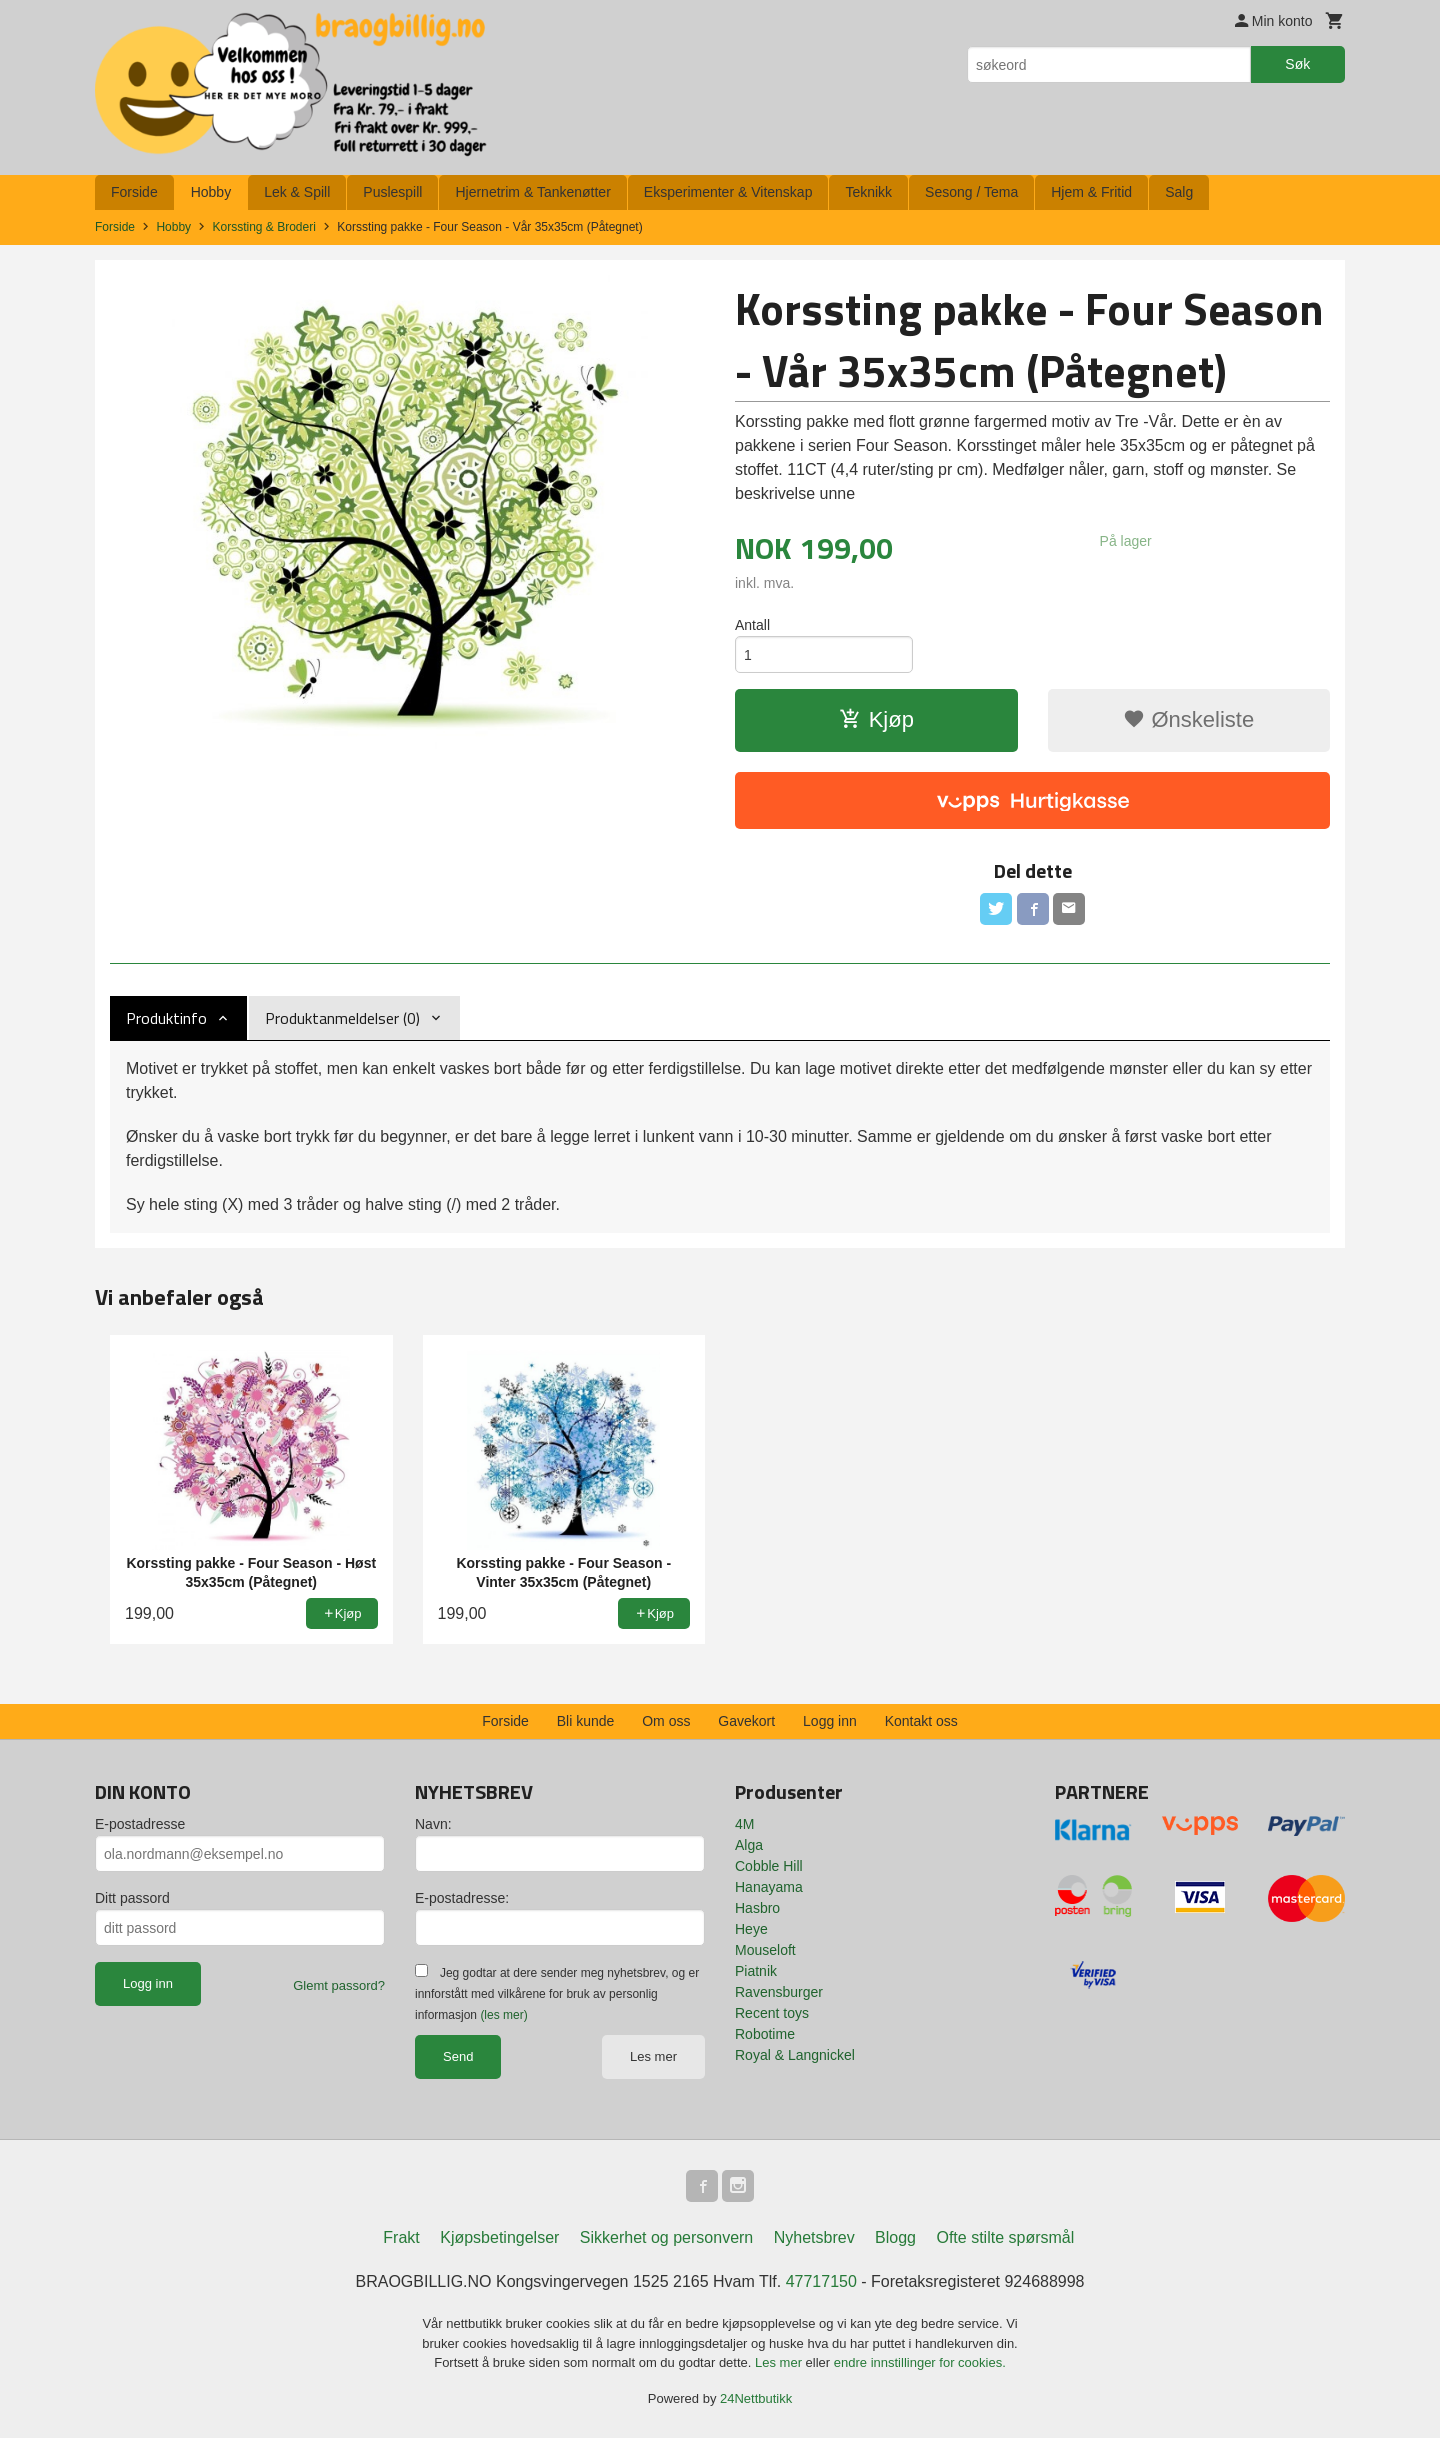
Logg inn (830, 1721)
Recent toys (772, 2013)
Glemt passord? (339, 1985)
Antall (752, 625)
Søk (1297, 64)
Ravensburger (779, 1992)
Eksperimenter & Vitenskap (728, 192)
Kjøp (876, 719)
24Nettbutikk (756, 2398)
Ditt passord (132, 1898)
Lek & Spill (297, 192)
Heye (751, 1929)
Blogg (895, 2237)
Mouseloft (765, 1950)
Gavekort (746, 1721)
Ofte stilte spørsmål (1005, 2237)
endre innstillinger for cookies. (920, 2362)
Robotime (765, 2034)
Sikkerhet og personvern (666, 2237)
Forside (134, 192)
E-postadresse (140, 1824)
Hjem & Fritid (1091, 192)
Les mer (653, 2056)
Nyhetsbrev (814, 2237)
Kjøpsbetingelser (499, 2237)
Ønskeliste (1188, 719)
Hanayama (769, 1887)
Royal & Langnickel (795, 2055)
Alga (749, 1845)
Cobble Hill (769, 1866)
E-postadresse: (462, 1898)
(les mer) (503, 2015)
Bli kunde (586, 1721)
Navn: (433, 1824)
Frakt (401, 2237)
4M (744, 1824)
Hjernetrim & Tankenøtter (532, 192)
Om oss (666, 1721)
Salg (1179, 192)
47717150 (821, 2281)
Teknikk (868, 192)
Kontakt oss (921, 1721)
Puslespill (392, 192)
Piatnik (756, 1971)
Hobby (211, 192)
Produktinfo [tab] (166, 1018)
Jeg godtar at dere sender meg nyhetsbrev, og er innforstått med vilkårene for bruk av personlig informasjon (557, 1994)
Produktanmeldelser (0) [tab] (342, 1018)
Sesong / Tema (971, 192)
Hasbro (757, 1908)
